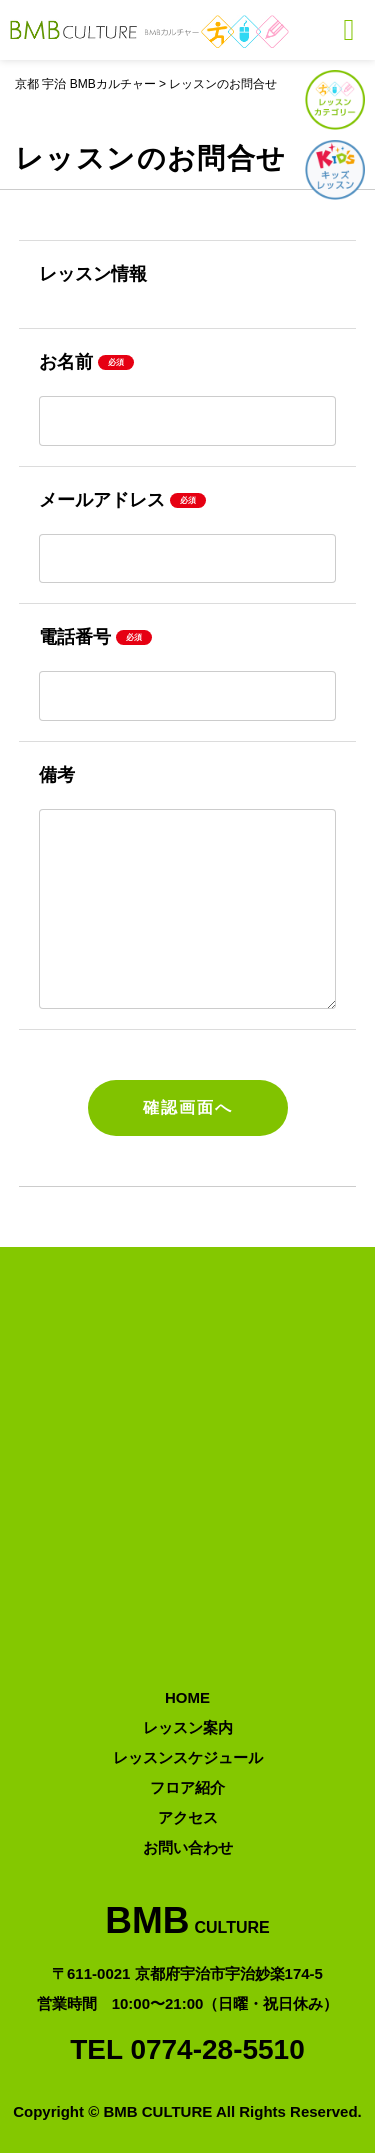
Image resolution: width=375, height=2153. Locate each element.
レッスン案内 (188, 1727)
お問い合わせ (188, 1847)
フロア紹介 (187, 1787)
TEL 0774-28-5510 (187, 2049)
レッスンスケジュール (188, 1757)
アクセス (188, 1817)
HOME (187, 1697)
